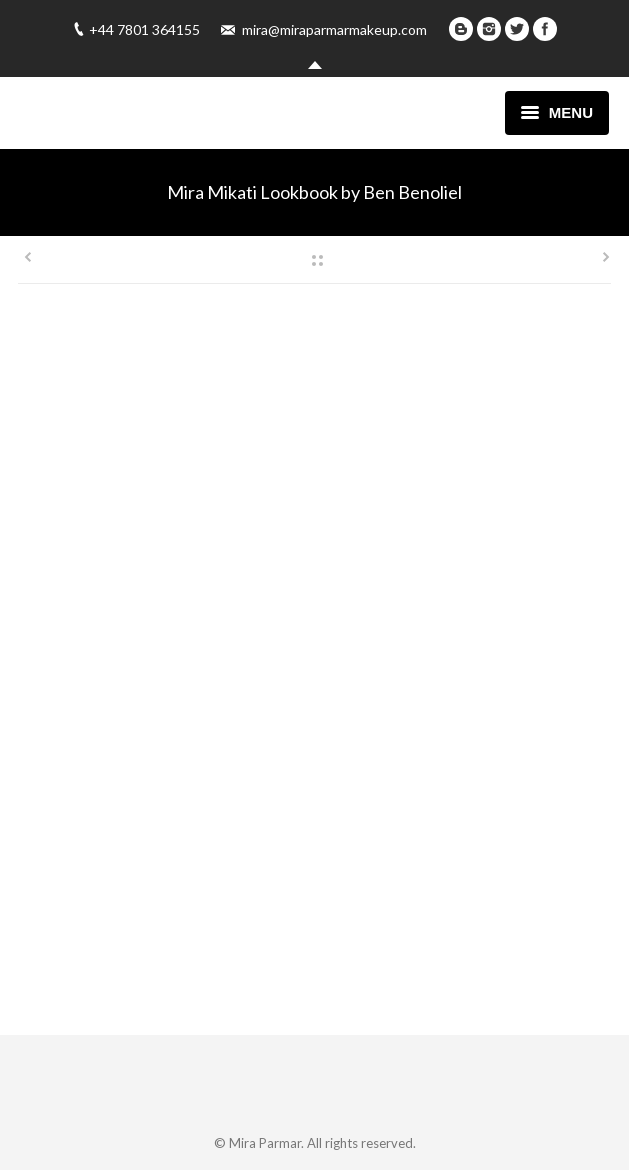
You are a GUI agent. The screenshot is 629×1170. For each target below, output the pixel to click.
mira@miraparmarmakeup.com (334, 29)
